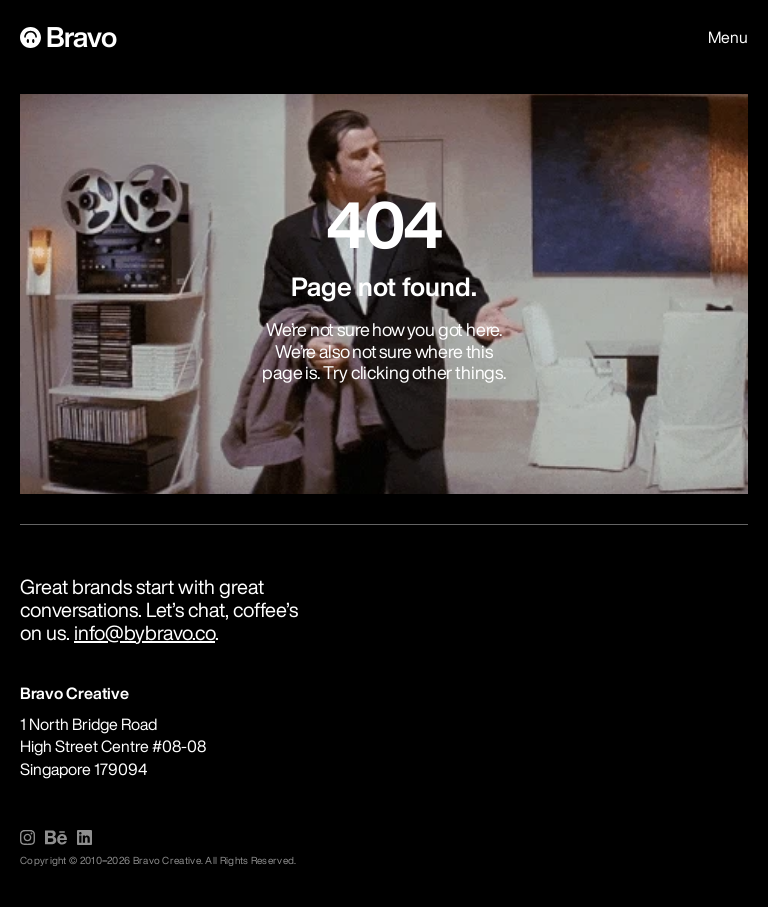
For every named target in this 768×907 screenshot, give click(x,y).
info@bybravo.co (144, 632)
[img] (27, 837)
